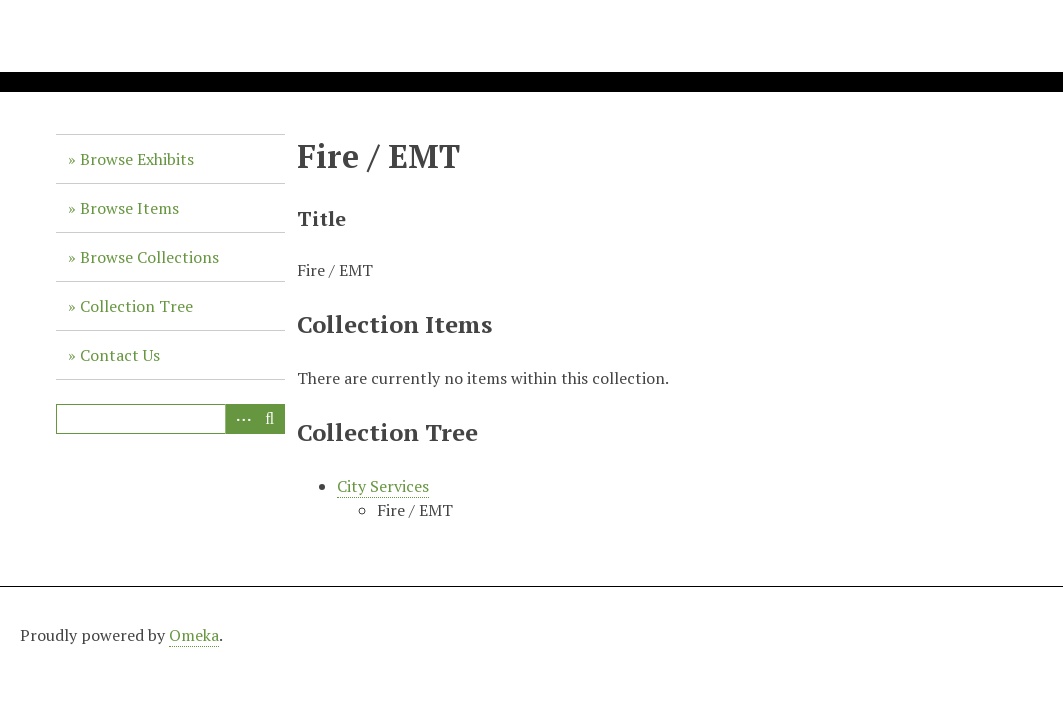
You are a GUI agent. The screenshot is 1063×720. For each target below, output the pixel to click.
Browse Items (129, 208)
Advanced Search (240, 419)
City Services (383, 486)
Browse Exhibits (137, 159)
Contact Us (120, 355)
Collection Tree (136, 306)
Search (270, 419)
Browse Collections (149, 257)
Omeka (194, 635)
